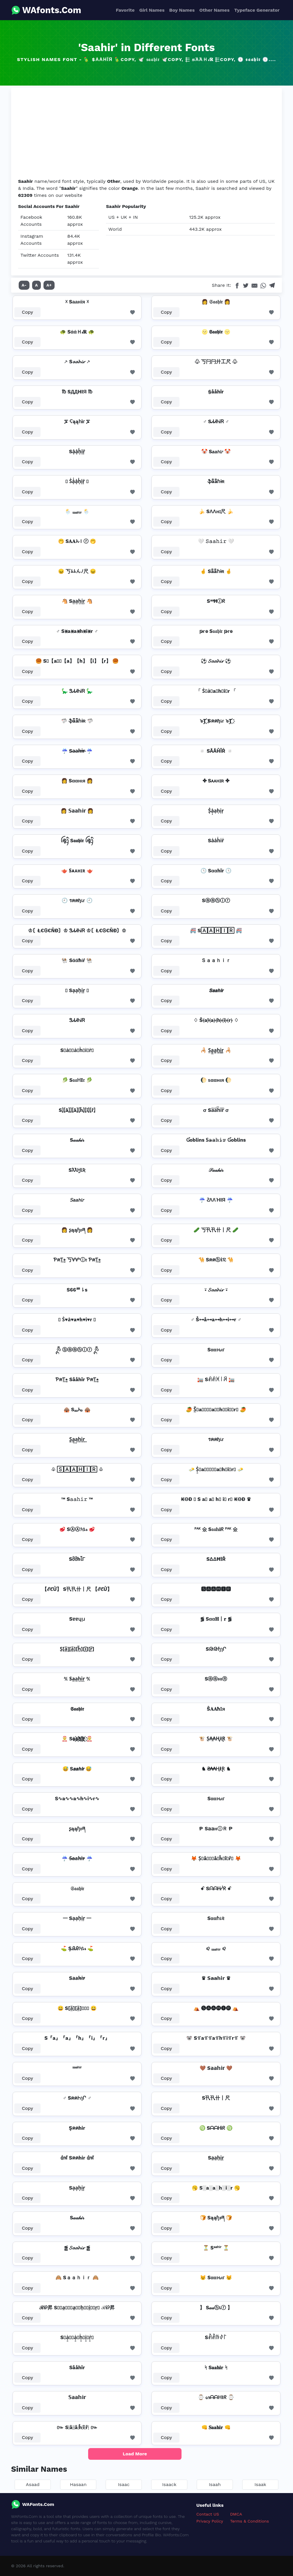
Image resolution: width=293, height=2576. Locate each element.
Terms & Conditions (249, 2521)
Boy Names (182, 10)
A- (24, 285)
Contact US (207, 2514)
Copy (27, 312)
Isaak (260, 2484)
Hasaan (78, 2484)
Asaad (32, 2484)
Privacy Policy (209, 2521)
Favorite (125, 10)
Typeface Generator (257, 10)
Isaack (169, 2484)
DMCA (236, 2514)
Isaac (124, 2484)
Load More (135, 2454)
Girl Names (152, 10)
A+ (49, 285)
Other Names (214, 10)
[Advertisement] (146, 134)
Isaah (215, 2484)
